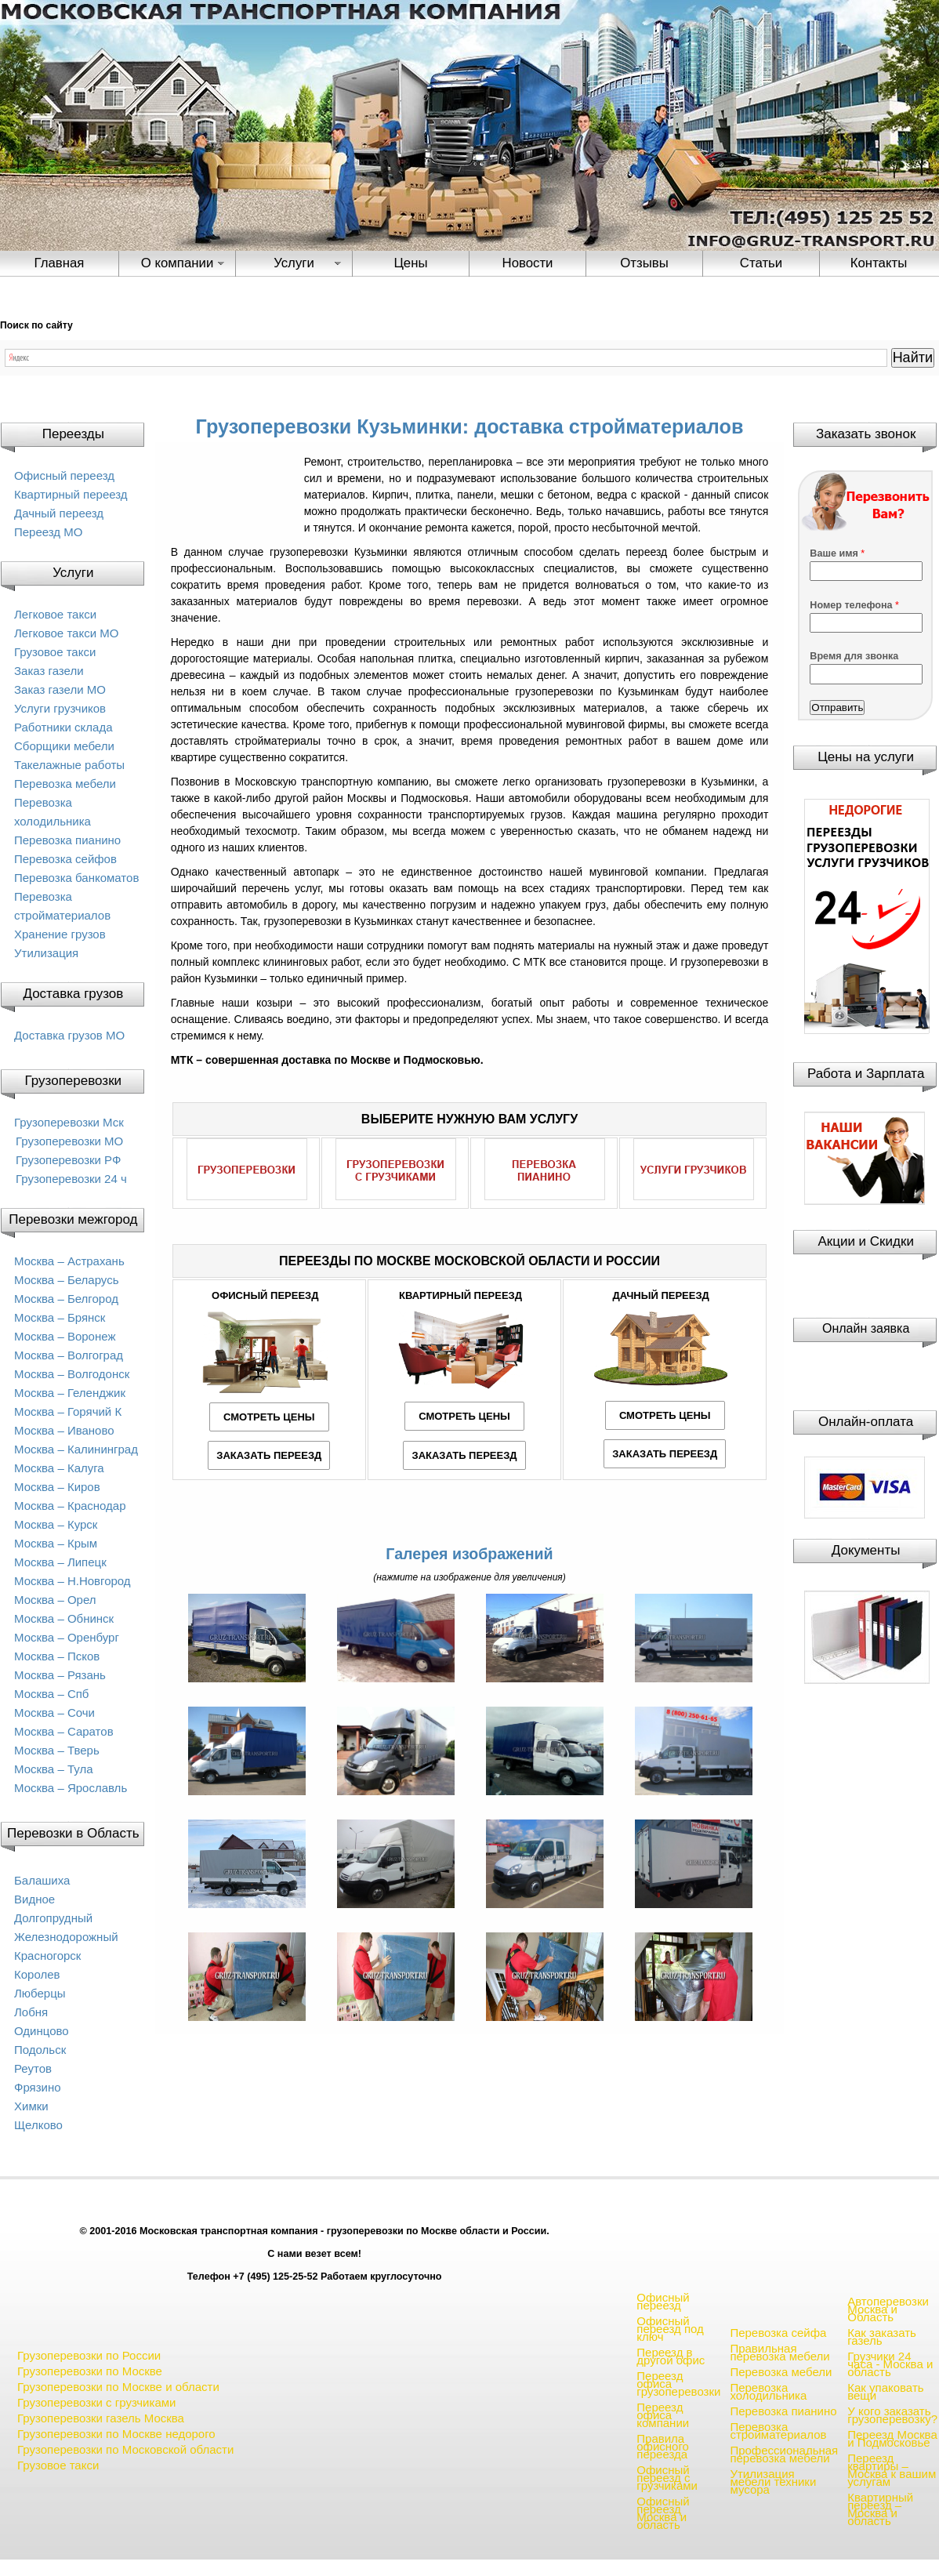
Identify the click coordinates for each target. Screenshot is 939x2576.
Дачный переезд (58, 513)
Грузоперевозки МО (69, 1141)
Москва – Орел (55, 1599)
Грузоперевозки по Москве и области (118, 2386)
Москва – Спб (51, 1693)
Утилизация (46, 953)
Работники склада (63, 727)
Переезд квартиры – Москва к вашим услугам (891, 2469)
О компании (177, 263)
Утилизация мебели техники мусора (773, 2481)
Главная (59, 263)
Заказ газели (49, 670)
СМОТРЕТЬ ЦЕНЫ (269, 1417)
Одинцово (41, 2030)
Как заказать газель (881, 2336)
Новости (527, 263)
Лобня (31, 2012)
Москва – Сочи (54, 1712)
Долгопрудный (53, 1918)
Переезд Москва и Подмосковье (892, 2438)
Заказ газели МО (60, 689)
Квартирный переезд (71, 494)
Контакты (878, 263)
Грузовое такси (55, 652)
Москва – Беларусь (66, 1279)
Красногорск (47, 1955)
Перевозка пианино (67, 840)
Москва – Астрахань (69, 1261)
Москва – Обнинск (64, 1618)
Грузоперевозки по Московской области (125, 2449)
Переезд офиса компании (662, 2414)
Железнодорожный (66, 1936)
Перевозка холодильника (768, 2391)
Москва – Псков (57, 1656)
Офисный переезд (64, 475)
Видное (34, 1899)
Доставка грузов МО (69, 1035)
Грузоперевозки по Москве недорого (116, 2433)
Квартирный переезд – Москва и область (880, 2509)
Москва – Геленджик (69, 1392)
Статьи (761, 263)
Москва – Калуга (59, 1468)
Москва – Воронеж (64, 1336)
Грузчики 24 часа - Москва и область (890, 2363)
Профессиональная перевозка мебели (784, 2454)
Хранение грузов (60, 934)
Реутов (33, 2068)
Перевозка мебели (65, 783)
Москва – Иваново (64, 1430)
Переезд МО (48, 532)
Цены (410, 263)
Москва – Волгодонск (71, 1374)
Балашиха (42, 1880)
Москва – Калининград (76, 1449)
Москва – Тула (53, 1769)
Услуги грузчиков (60, 708)
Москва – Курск (55, 1524)
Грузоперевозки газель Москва (100, 2418)
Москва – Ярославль (70, 1787)
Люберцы (40, 1993)
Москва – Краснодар (70, 1505)
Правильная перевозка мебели (779, 2352)
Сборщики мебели (64, 746)
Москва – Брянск (59, 1317)
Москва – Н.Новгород (72, 1580)
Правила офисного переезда (662, 2446)
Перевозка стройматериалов (778, 2430)
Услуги (294, 263)
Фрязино (37, 2087)
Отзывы (644, 263)
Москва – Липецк (60, 1562)
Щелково (38, 2125)
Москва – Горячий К (67, 1411)
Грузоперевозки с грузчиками (96, 2402)
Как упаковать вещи (885, 2391)
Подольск (40, 2049)
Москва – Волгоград (68, 1355)
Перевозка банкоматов (76, 877)
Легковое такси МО (66, 633)
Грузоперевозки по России (89, 2355)
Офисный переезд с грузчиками (667, 2477)
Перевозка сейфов (65, 858)
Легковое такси (55, 614)
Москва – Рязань (60, 1675)
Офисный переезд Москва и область (662, 2512)
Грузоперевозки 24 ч (71, 1178)
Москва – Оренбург (66, 1637)
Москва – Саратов (64, 1731)
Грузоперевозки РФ (68, 1159)
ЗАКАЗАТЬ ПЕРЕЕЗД (268, 1455)
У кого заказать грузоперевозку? (892, 2414)
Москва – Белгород (66, 1298)
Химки (31, 2106)
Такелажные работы (69, 764)
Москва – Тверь (57, 1750)
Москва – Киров (57, 1486)
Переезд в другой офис (670, 2356)
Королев (37, 1974)
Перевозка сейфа (778, 2332)
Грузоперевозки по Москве (89, 2371)
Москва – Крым (55, 1543)
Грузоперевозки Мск (69, 1122)
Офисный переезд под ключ (670, 2328)
